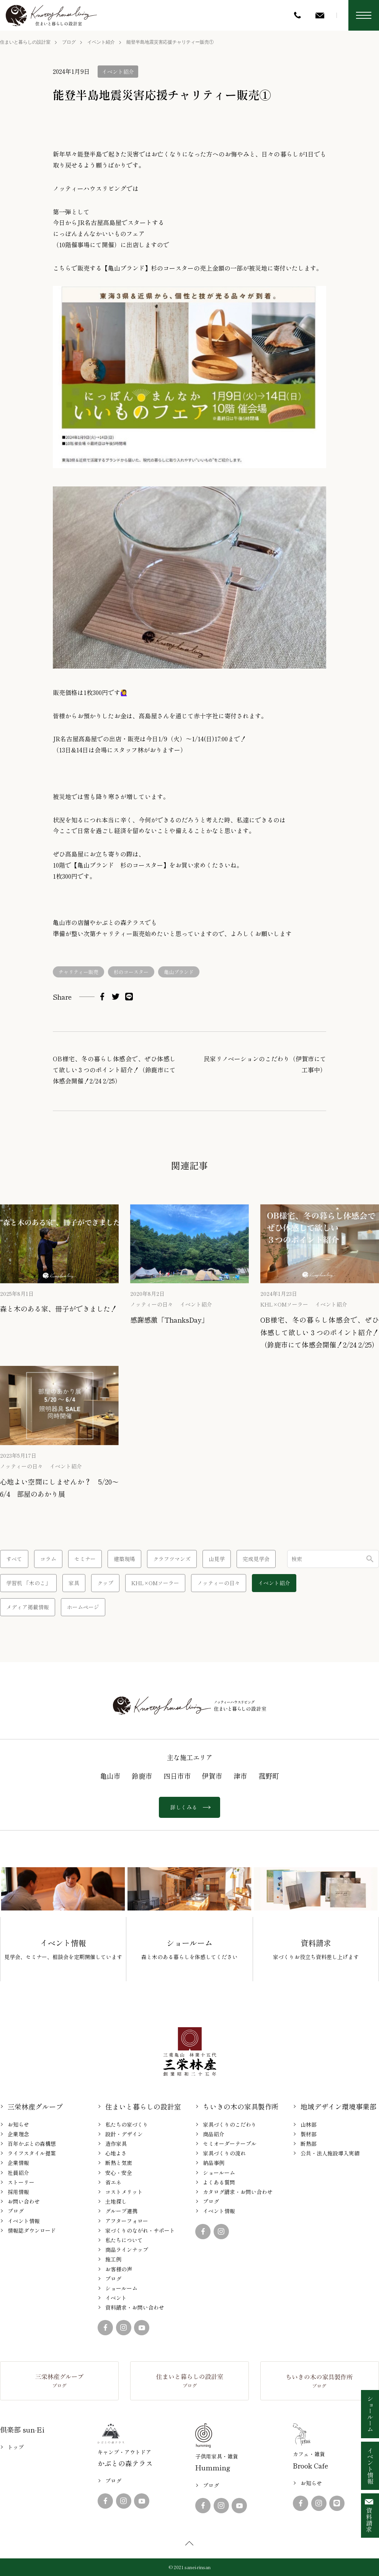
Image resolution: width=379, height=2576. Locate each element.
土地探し (116, 2201)
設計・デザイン (124, 2134)
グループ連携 (121, 2211)
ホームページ (83, 1607)
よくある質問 (219, 2182)
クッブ (105, 1583)
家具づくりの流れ (224, 2153)
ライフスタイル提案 (32, 2153)
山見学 (217, 1559)
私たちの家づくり (126, 2124)
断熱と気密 (118, 2163)
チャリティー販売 (78, 972)
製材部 (309, 2134)
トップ (16, 2447)
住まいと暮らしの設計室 (25, 42)
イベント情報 (24, 2221)
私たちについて (124, 2240)
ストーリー (21, 2182)
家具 (74, 1583)
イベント (116, 2298)
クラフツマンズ (172, 1559)
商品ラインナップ (126, 2249)
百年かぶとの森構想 (32, 2143)
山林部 (309, 2124)
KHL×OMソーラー (284, 1304)
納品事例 (213, 2163)
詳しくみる (189, 1807)
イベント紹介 (101, 42)
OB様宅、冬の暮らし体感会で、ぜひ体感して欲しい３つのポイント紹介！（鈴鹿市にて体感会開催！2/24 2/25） (114, 1069)
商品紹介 (213, 2134)
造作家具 (116, 2143)
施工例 (113, 2259)
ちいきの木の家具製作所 (241, 2106)
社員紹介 (18, 2172)
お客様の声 (118, 2269)
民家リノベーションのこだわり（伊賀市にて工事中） (265, 1064)
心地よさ (116, 2153)
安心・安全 (118, 2172)
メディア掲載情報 (27, 1607)
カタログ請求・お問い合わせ (238, 2192)
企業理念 (18, 2134)
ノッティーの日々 (151, 1304)
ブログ (69, 42)
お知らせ (18, 2124)
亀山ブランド (179, 972)
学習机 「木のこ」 (28, 1583)
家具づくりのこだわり (229, 2124)
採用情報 (18, 2192)
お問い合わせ (24, 2201)
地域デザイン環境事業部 (338, 2106)
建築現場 (124, 1559)
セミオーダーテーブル (229, 2143)
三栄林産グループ (35, 2106)
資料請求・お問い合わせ (134, 2307)
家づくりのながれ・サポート (140, 2230)
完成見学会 (256, 1559)
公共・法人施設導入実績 (330, 2153)
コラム (48, 1559)
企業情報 (18, 2163)
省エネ (113, 2182)
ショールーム (121, 2288)
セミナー (85, 1559)
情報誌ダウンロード (32, 2230)
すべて (14, 1559)
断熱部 (309, 2143)
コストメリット (124, 2192)
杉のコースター (131, 972)
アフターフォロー (126, 2221)
